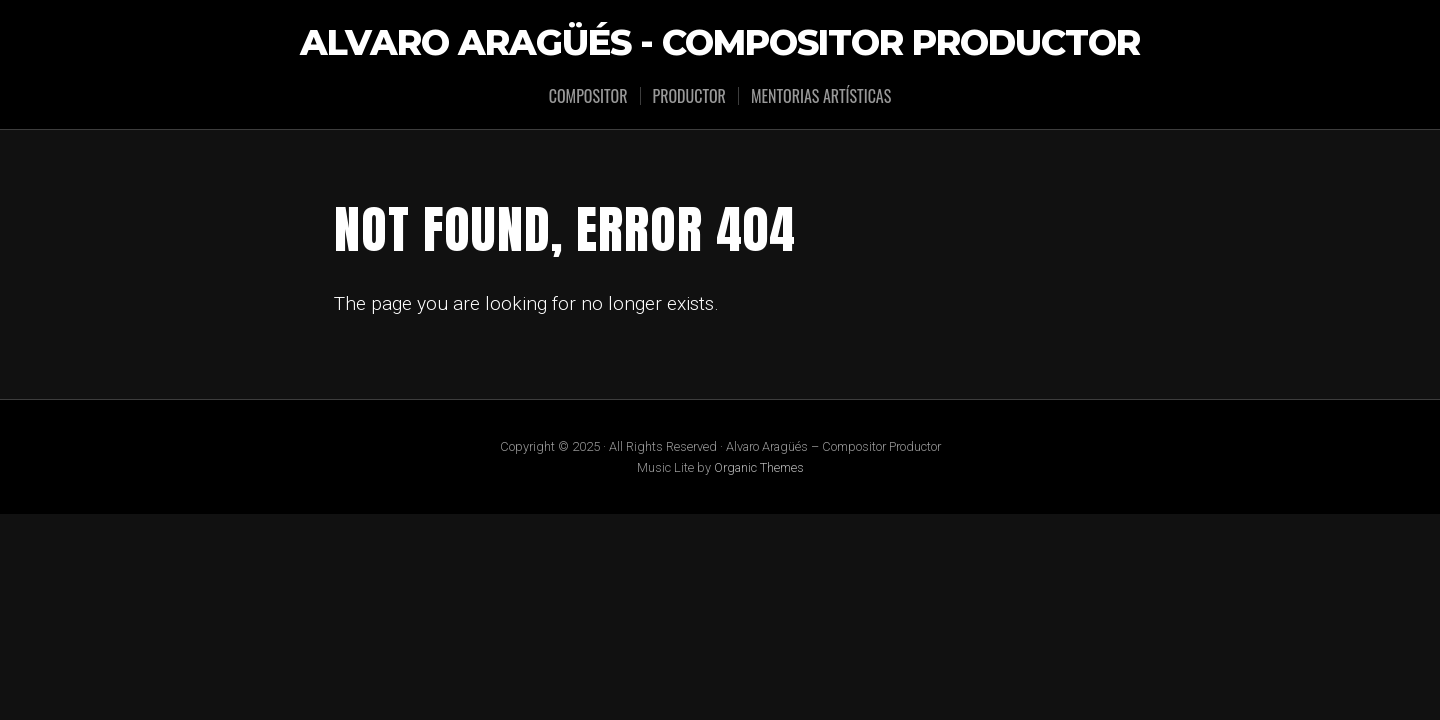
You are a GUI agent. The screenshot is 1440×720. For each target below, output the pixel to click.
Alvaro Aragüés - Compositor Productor (720, 43)
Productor (689, 96)
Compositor (588, 96)
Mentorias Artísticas (821, 96)
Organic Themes (759, 467)
